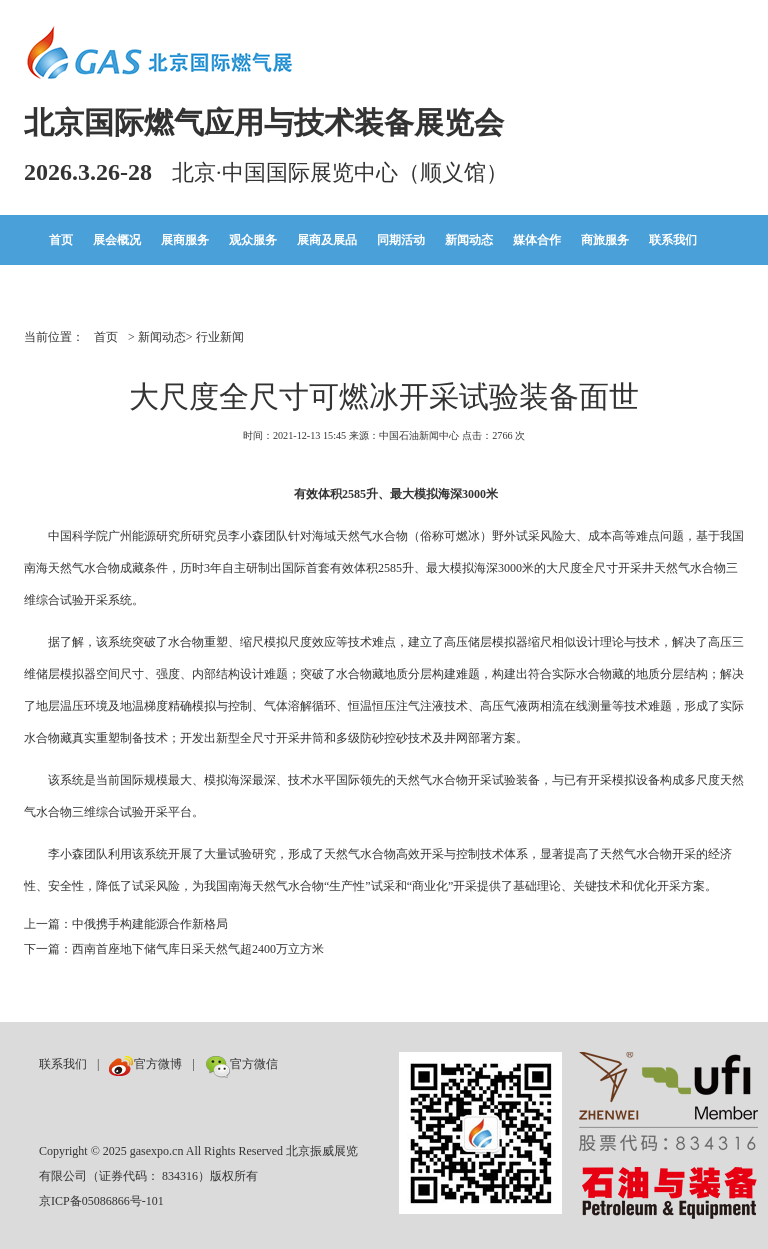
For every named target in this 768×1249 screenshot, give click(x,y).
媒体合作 (537, 240)
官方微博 (145, 1064)
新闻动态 (469, 240)
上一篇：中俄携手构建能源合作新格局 (126, 924)
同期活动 (401, 240)
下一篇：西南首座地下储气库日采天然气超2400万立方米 (174, 949)
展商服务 (185, 240)
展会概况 (117, 240)
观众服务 (253, 240)
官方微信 (241, 1064)
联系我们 (673, 240)
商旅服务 (605, 240)
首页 (61, 240)
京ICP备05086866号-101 (101, 1201)
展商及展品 (327, 240)
